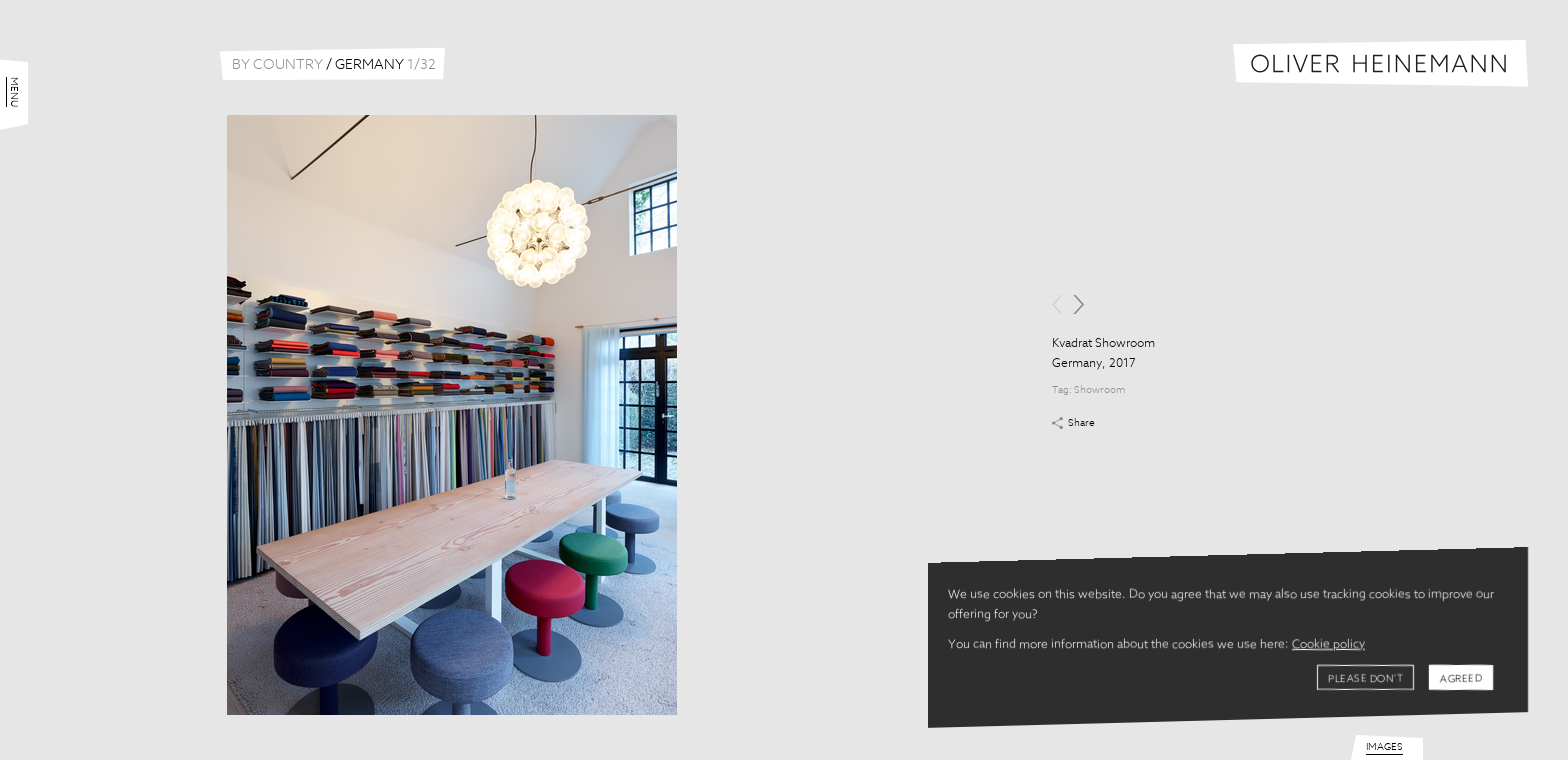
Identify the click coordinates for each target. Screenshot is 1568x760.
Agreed (1461, 679)
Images (1384, 747)
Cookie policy (1328, 645)
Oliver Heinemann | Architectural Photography (1380, 63)
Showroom (1099, 390)
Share (1081, 423)
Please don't (1365, 679)
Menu (14, 92)
